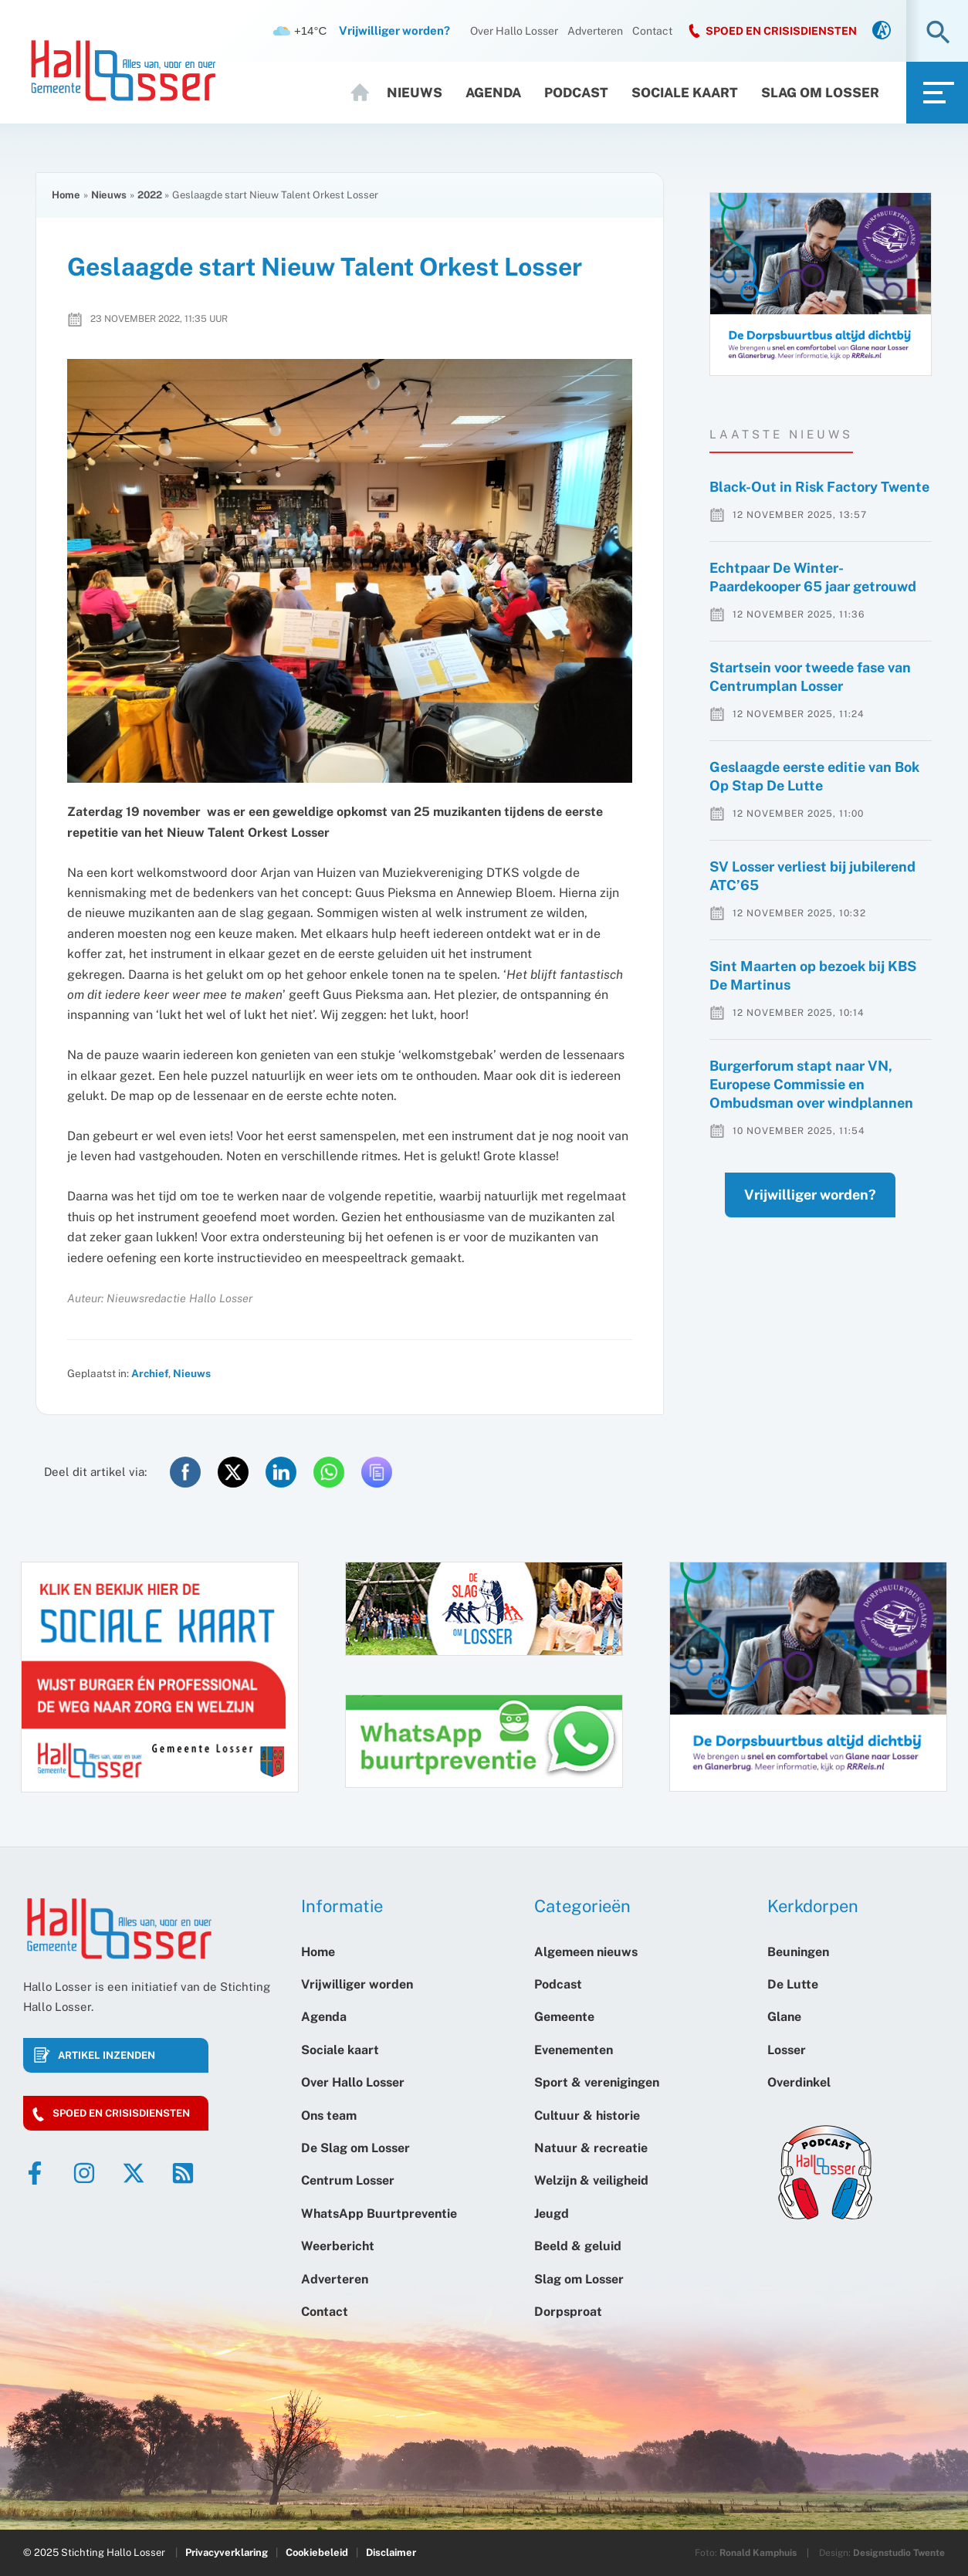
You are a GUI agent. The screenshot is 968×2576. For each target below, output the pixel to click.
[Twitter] (133, 2173)
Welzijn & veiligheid (591, 2180)
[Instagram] (84, 2173)
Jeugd (551, 2213)
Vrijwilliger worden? (795, 1225)
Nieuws (414, 92)
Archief (149, 1373)
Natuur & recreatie (591, 2148)
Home (362, 92)
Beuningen (798, 1952)
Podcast (576, 92)
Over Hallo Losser (514, 31)
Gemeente (564, 2016)
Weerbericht (337, 2246)
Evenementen (573, 2050)
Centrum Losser (347, 2180)
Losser (786, 2050)
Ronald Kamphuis (758, 2552)
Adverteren (595, 31)
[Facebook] (34, 2173)
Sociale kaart (684, 92)
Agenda (493, 92)
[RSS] (183, 2173)
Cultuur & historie (587, 2115)
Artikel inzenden (106, 2055)
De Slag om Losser (355, 2148)
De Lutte (792, 1984)
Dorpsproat (568, 2311)
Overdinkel (799, 2082)
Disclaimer (391, 2552)
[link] (881, 31)
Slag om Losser (820, 92)
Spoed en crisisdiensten (121, 2113)
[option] (820, 284)
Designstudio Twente (899, 2552)
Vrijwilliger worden (357, 1984)
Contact (652, 31)
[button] (938, 33)
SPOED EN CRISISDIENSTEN (781, 31)
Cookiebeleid (317, 2552)
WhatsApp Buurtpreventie (379, 2213)
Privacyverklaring (226, 2552)
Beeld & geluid (577, 2246)
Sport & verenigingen (596, 2082)
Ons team (329, 2115)
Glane (784, 2016)
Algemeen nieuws (586, 1952)
